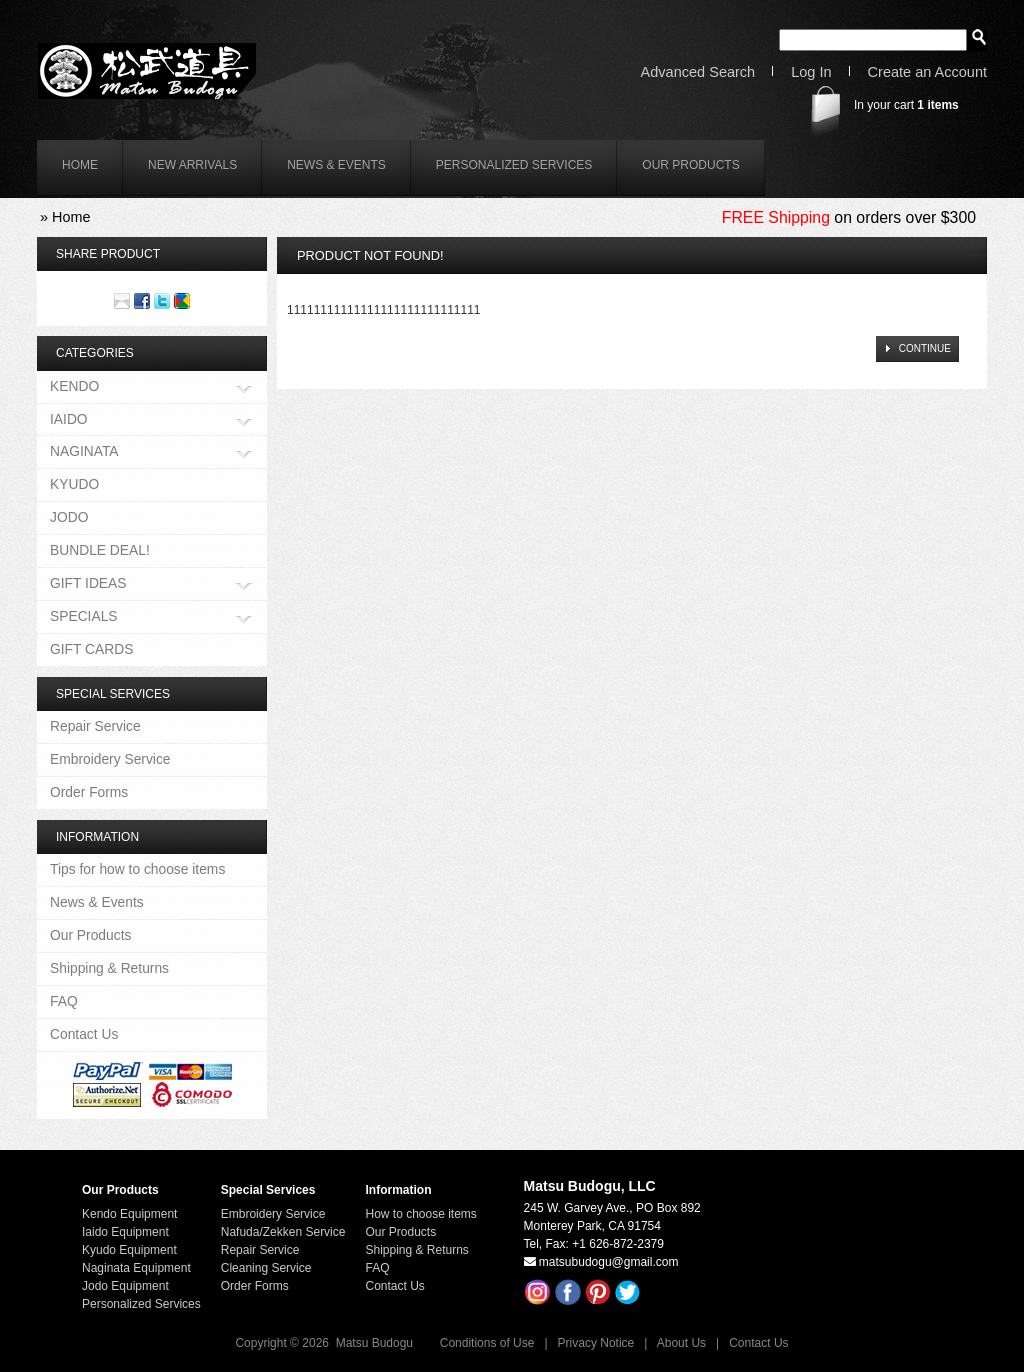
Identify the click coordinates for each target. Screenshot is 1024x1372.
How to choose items (420, 1214)
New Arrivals (192, 165)
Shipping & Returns (109, 968)
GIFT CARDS (91, 649)
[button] (917, 349)
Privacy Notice (596, 1343)
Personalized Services (514, 165)
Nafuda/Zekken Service (283, 1232)
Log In (811, 72)
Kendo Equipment (129, 1214)
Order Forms (89, 792)
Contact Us (84, 1034)
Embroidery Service (110, 759)
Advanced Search (698, 72)
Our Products (690, 165)
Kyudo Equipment (129, 1250)
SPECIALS (84, 617)
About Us (681, 1343)
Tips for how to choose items (137, 869)
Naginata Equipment (136, 1268)
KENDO (74, 387)
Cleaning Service (266, 1268)
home (80, 165)
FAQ (64, 1001)
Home (71, 217)
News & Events (336, 165)
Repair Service (95, 726)
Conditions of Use (487, 1343)
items (937, 105)
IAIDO (69, 420)
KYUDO (74, 484)
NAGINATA (84, 452)
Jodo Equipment (125, 1286)
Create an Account (927, 72)
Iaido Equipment (125, 1232)
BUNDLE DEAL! (100, 550)
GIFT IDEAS (88, 584)
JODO (69, 517)
